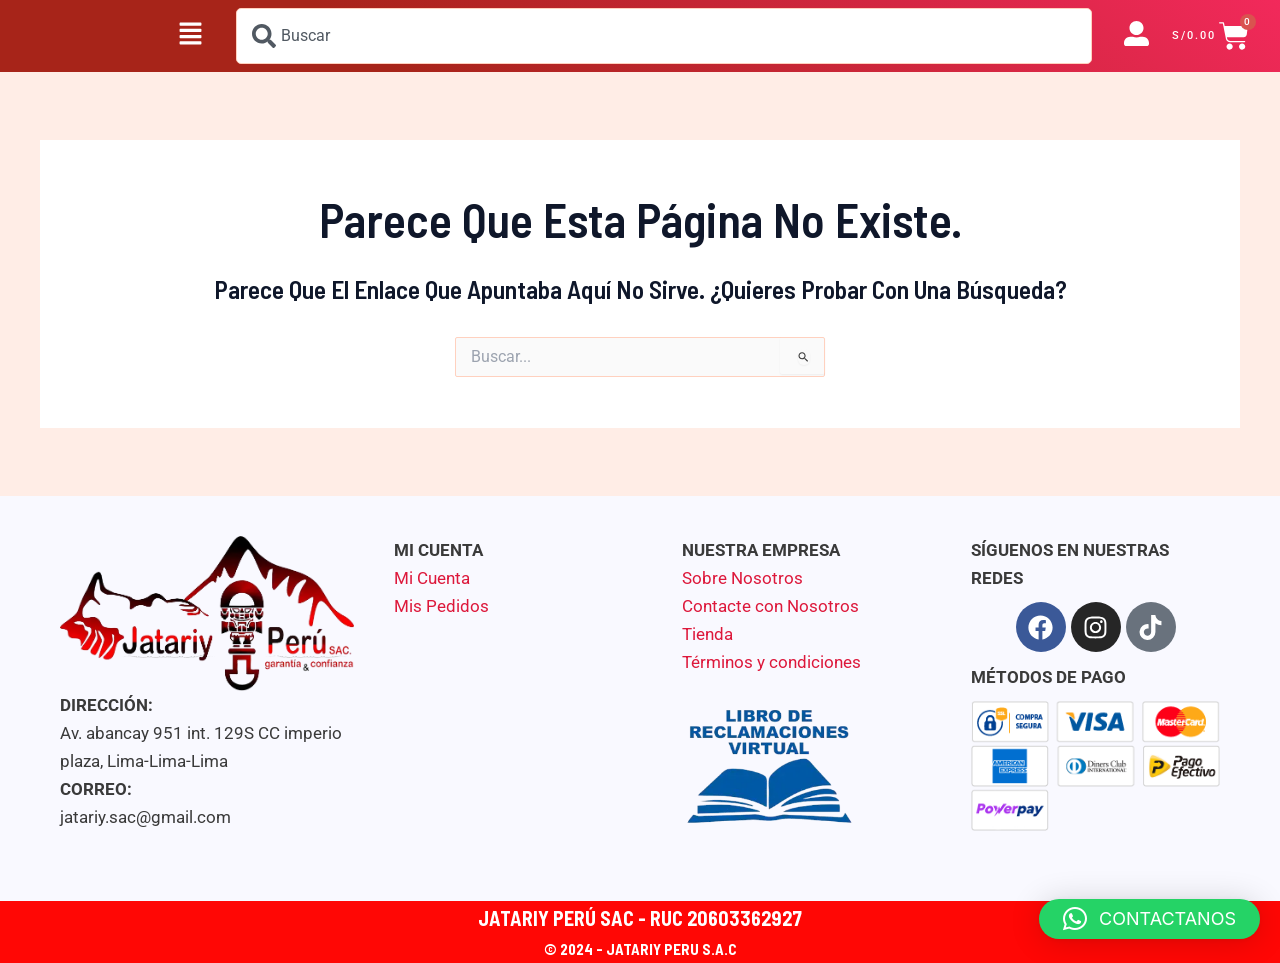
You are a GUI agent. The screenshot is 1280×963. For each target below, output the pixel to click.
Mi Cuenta (432, 578)
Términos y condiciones (771, 662)
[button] (190, 36)
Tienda (707, 634)
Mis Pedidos (441, 606)
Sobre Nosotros (742, 578)
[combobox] (664, 36)
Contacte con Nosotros (770, 606)
